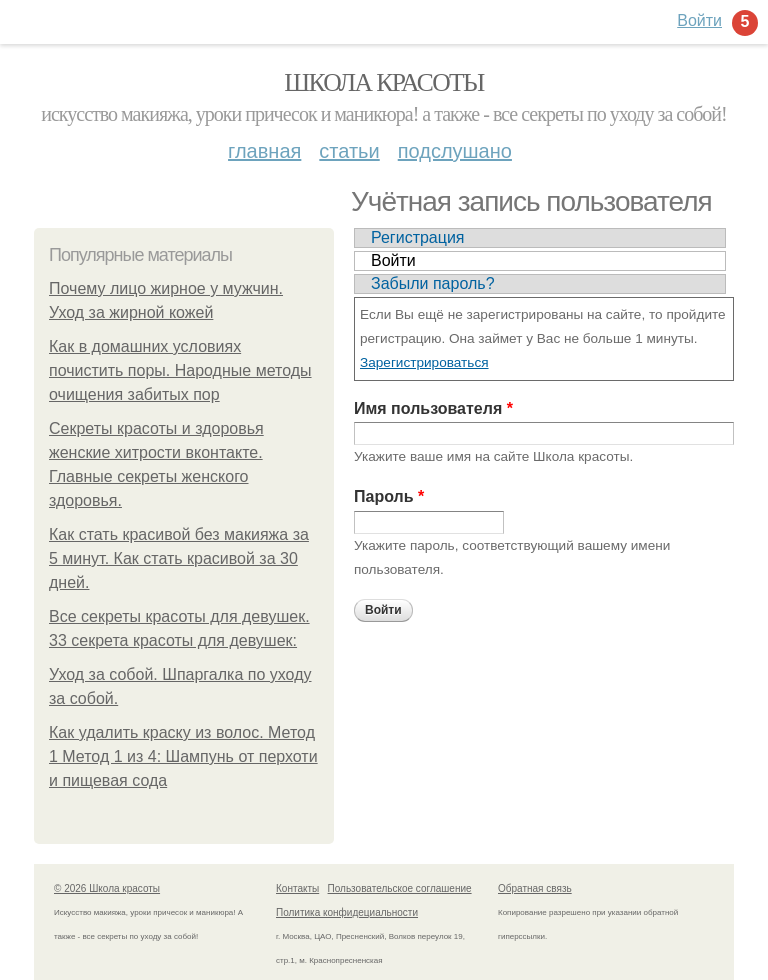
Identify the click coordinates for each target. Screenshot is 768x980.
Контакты (297, 888)
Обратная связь (535, 888)
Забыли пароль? (433, 283)
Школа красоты (384, 82)
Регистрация (418, 237)
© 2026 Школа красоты (107, 888)
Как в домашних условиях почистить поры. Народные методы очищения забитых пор (180, 370)
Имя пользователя (433, 408)
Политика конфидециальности (347, 912)
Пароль (389, 496)
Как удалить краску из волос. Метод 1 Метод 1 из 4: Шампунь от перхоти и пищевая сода (183, 756)
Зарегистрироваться (424, 362)
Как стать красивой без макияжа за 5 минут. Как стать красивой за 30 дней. (179, 558)
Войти (393, 260)
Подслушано (455, 151)
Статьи (349, 151)
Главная (264, 151)
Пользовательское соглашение (400, 888)
